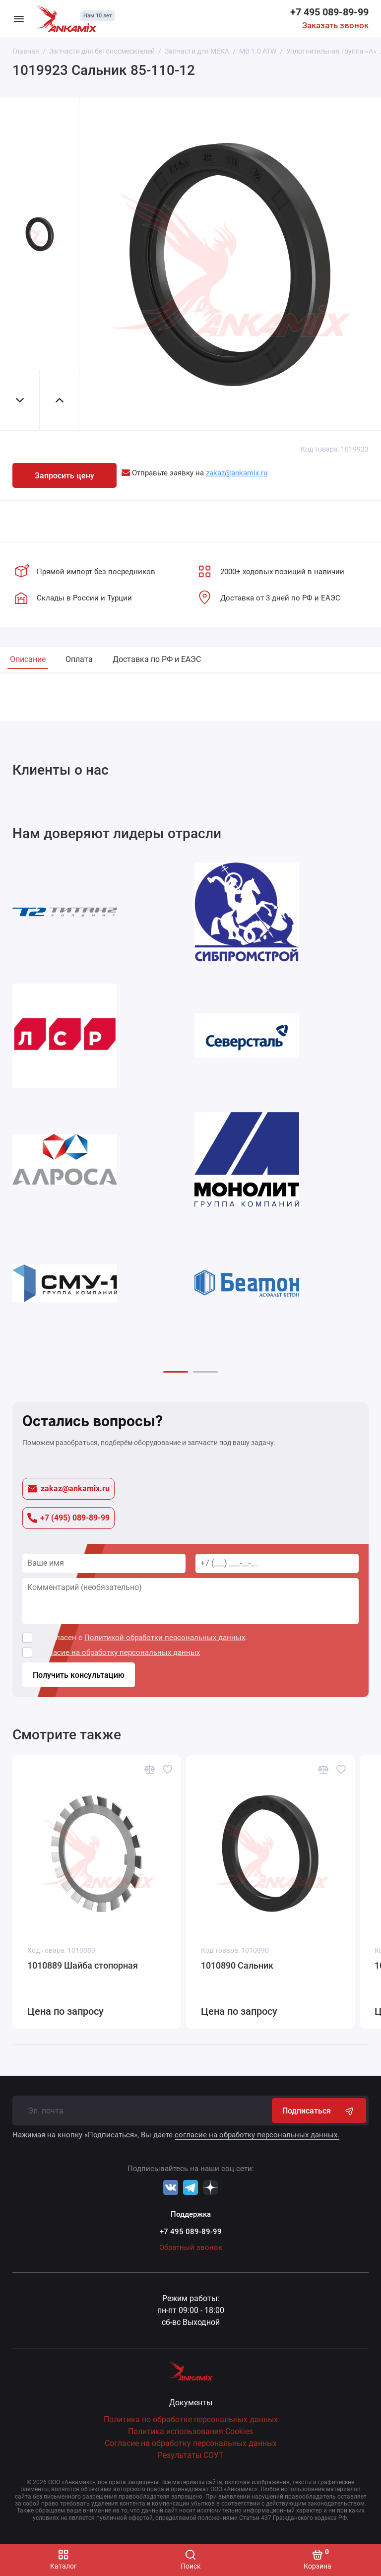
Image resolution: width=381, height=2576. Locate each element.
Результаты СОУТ (191, 2455)
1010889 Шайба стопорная (82, 1965)
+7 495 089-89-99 (329, 12)
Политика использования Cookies (190, 2431)
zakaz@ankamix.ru (68, 1488)
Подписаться (319, 2110)
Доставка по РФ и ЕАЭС (157, 659)
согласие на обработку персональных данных (118, 1652)
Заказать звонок (335, 25)
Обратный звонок (190, 2247)
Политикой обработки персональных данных (164, 1637)
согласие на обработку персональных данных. (257, 2134)
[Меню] (18, 18)
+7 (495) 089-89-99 (68, 1518)
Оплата (79, 659)
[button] (175, 1372)
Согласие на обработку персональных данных (191, 2443)
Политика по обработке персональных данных (191, 2419)
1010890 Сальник (237, 1965)
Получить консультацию (79, 1675)
